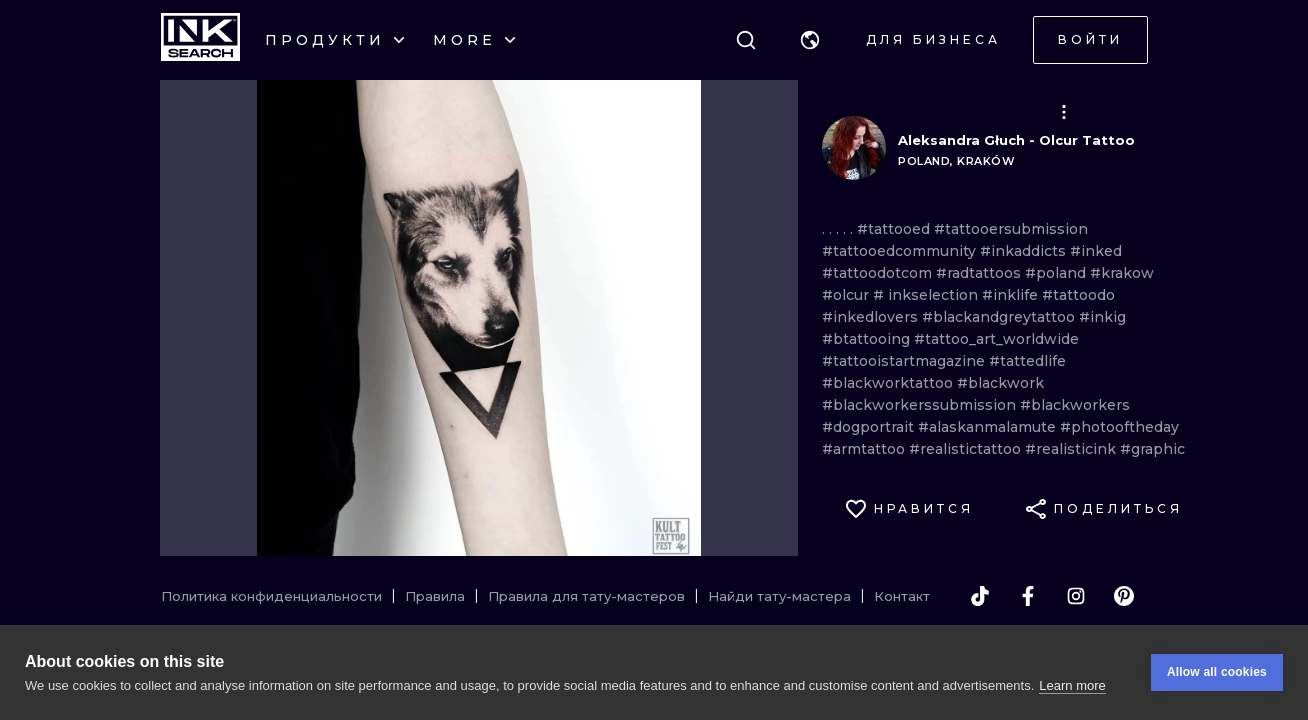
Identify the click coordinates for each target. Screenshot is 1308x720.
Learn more (1072, 685)
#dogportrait (870, 427)
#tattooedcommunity (901, 251)
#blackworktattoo (889, 383)
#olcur (847, 295)
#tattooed (895, 229)
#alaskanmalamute (989, 427)
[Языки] (810, 40)
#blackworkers (1075, 405)
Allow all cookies (1217, 672)
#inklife (1012, 295)
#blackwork (1000, 383)
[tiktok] (980, 596)
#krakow (1122, 273)
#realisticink (1072, 449)
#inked (1096, 251)
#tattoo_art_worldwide (996, 339)
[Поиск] (746, 40)
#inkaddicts (1025, 251)
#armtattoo (865, 449)
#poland (1057, 273)
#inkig (1102, 317)
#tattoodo (1078, 295)
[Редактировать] (1064, 112)
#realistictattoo (967, 449)
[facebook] (1028, 596)
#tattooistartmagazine (905, 361)
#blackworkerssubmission (921, 405)
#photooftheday (1119, 427)
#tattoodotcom (879, 273)
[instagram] (1076, 596)
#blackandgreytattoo (1000, 317)
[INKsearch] (200, 40)
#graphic (1152, 449)
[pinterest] (1124, 596)
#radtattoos (980, 273)
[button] (810, 40)
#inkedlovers (872, 317)
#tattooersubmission (1011, 229)
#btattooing (868, 339)
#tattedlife (1027, 361)
